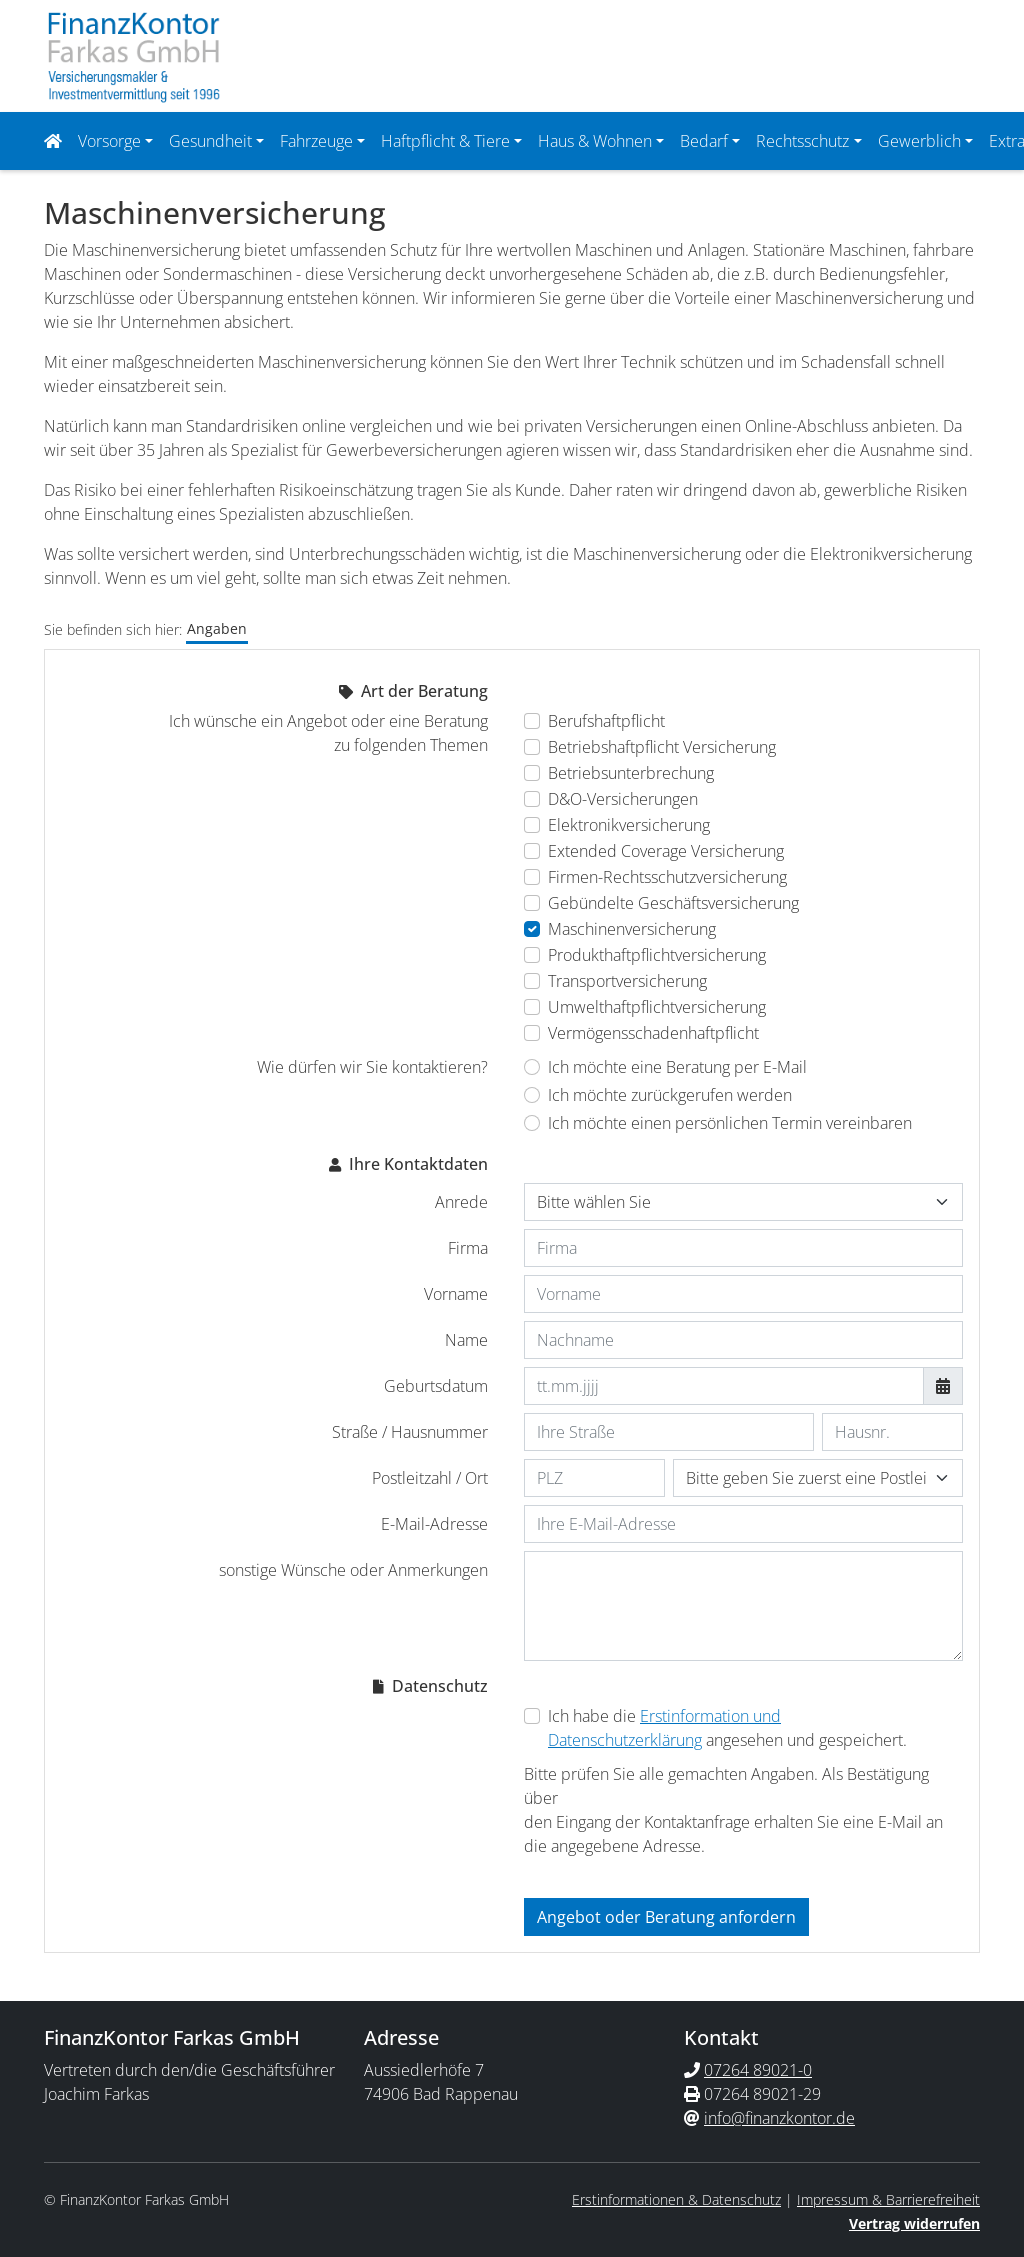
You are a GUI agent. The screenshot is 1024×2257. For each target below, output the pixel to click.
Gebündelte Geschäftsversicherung (673, 901)
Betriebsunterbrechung (631, 771)
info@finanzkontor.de (779, 2116)
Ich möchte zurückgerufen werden (670, 1093)
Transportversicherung (627, 979)
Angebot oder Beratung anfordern (666, 1915)
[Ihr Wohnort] (818, 1476)
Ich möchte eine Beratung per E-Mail (677, 1065)
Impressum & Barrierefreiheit (888, 2197)
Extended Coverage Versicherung (666, 849)
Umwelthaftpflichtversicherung (657, 1005)
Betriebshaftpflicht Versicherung (662, 745)
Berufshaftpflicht (606, 719)
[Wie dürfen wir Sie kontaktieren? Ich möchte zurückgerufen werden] (532, 1093)
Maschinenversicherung (632, 927)
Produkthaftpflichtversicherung (657, 953)
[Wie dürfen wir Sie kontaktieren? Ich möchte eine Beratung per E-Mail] (532, 1065)
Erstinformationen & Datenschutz (676, 2197)
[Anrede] (743, 1200)
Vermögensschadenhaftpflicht (653, 1031)
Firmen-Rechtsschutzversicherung (667, 875)
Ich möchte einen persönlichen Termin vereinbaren (730, 1121)
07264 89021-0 (758, 2068)
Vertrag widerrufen (914, 2221)
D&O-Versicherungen (623, 797)
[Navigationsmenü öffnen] (59, 140)
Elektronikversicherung (629, 823)
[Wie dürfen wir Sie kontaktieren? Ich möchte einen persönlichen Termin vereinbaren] (532, 1121)
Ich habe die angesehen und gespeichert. (727, 1726)
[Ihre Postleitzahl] (594, 1476)
